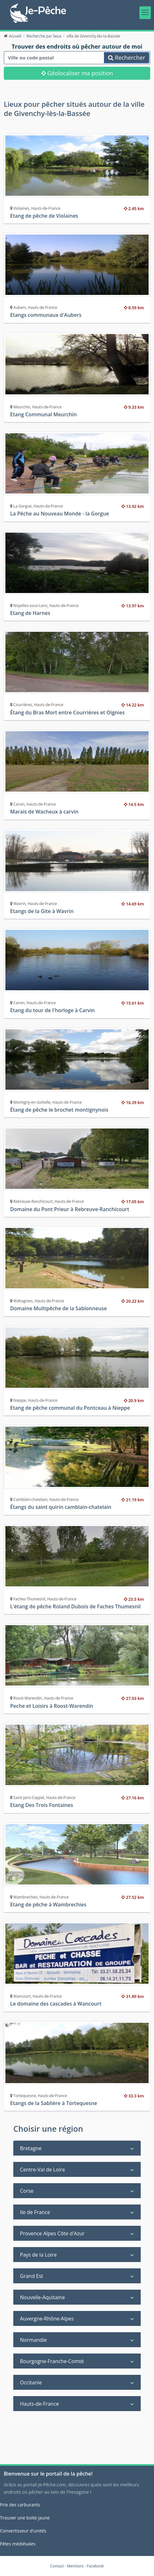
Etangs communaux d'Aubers (45, 315)
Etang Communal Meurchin (43, 414)
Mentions (75, 2566)
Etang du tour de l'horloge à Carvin (52, 1010)
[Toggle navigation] (145, 12)
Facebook (95, 2566)
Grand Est (31, 2276)
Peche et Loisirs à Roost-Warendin (51, 1705)
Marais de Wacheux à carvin (44, 811)
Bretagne (31, 2148)
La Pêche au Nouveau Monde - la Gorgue (59, 513)
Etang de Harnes (30, 613)
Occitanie (31, 2382)
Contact (57, 2566)
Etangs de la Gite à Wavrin (42, 911)
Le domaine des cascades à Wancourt (55, 2003)
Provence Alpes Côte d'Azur (52, 2233)
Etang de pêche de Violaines (44, 215)
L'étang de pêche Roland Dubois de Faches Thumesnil (75, 1606)
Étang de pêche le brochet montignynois (59, 1109)
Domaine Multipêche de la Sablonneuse (58, 1308)
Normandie (33, 2339)
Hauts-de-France (39, 2403)
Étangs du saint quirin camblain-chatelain (61, 1507)
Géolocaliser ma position (77, 73)
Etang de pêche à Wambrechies (48, 1904)
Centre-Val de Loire (42, 2169)
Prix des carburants (20, 2505)
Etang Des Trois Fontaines (41, 1805)
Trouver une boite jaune (25, 2518)
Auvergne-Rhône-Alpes (47, 2318)
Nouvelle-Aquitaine (42, 2297)
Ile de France (35, 2212)
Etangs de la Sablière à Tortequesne (53, 2103)
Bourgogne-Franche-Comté (52, 2361)
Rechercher (126, 57)
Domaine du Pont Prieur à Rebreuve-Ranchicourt (69, 1209)
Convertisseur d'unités (23, 2531)
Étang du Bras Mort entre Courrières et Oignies (67, 712)
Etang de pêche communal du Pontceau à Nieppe (70, 1407)
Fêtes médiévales (17, 2544)
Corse (27, 2190)
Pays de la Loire (38, 2254)
